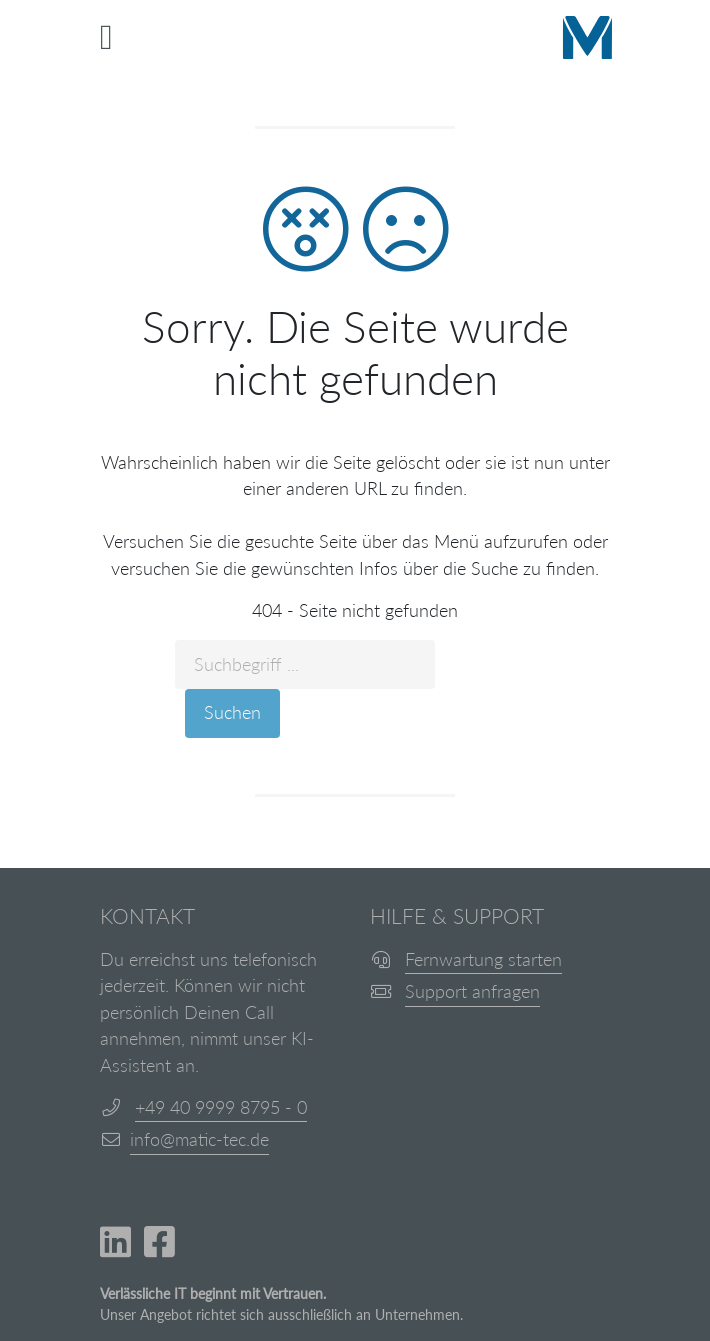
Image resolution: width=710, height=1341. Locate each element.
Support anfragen (472, 991)
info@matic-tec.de (199, 1139)
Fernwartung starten (483, 959)
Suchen (232, 712)
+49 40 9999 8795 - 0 (221, 1107)
